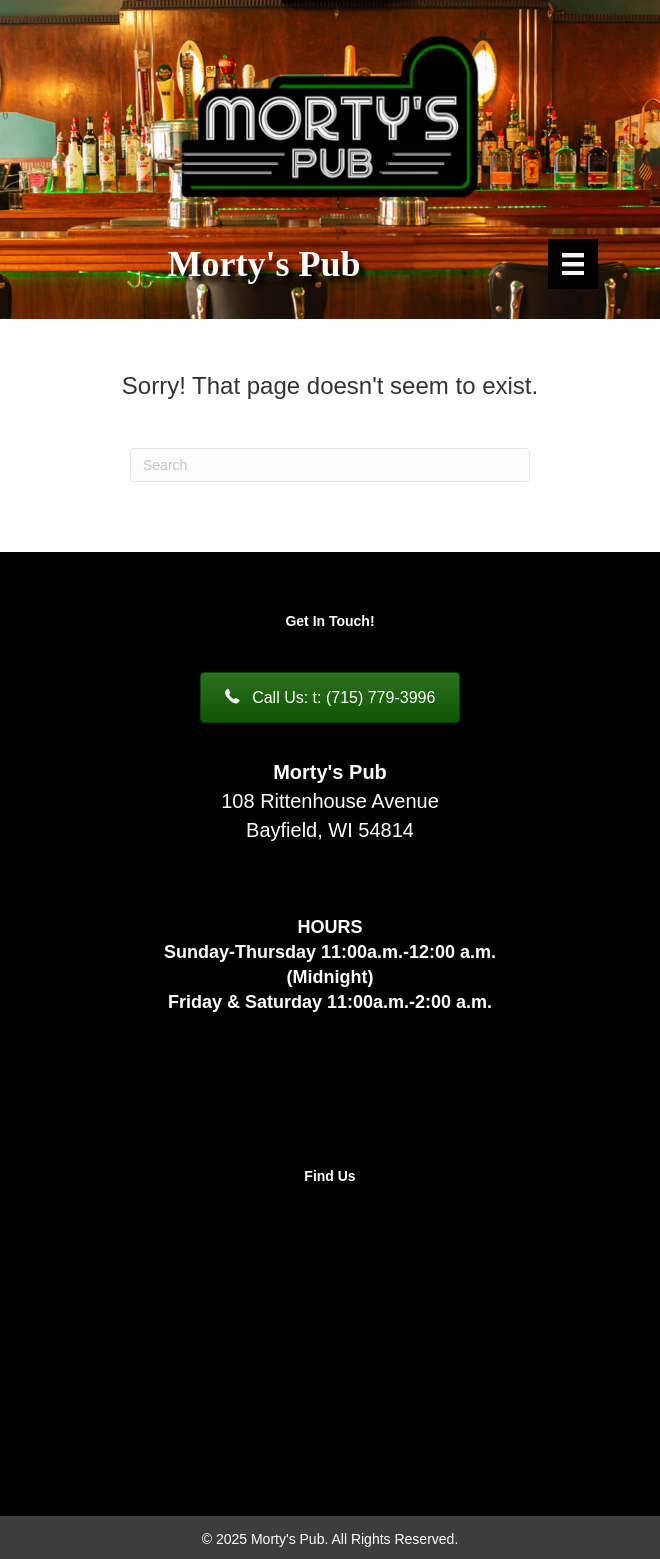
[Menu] (573, 264)
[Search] (330, 465)
